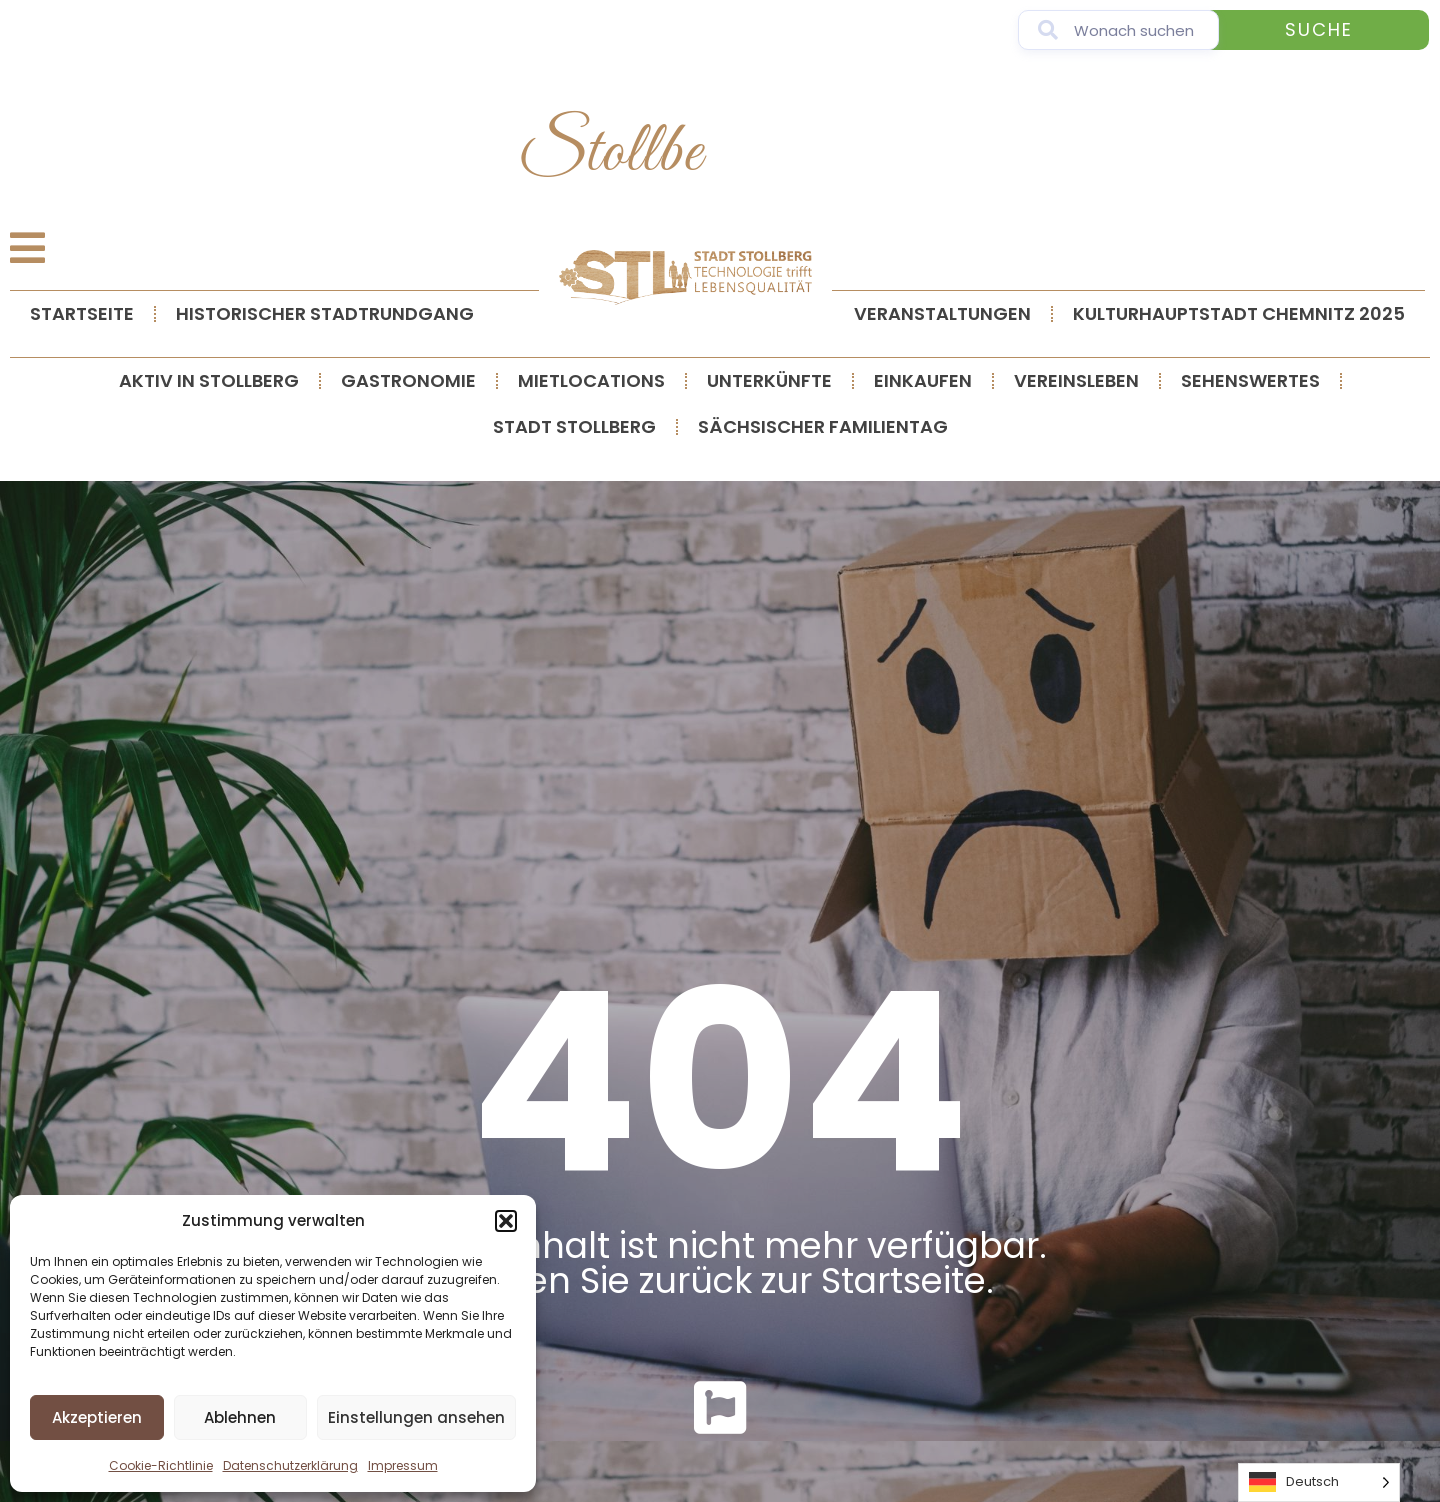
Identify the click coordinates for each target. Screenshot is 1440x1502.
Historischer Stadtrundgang (325, 313)
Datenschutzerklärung (290, 1465)
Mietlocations (591, 380)
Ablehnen (240, 1417)
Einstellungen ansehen (416, 1417)
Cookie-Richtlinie (161, 1465)
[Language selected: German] (1319, 1482)
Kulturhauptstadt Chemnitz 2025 (1239, 313)
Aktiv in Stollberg (209, 380)
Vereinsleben (1076, 380)
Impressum (403, 1465)
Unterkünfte (769, 380)
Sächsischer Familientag (823, 426)
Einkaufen (923, 380)
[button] (506, 1221)
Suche (1319, 29)
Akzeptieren (97, 1417)
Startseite (82, 313)
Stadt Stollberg (574, 426)
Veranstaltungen (942, 313)
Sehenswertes (1250, 380)
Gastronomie (408, 380)
